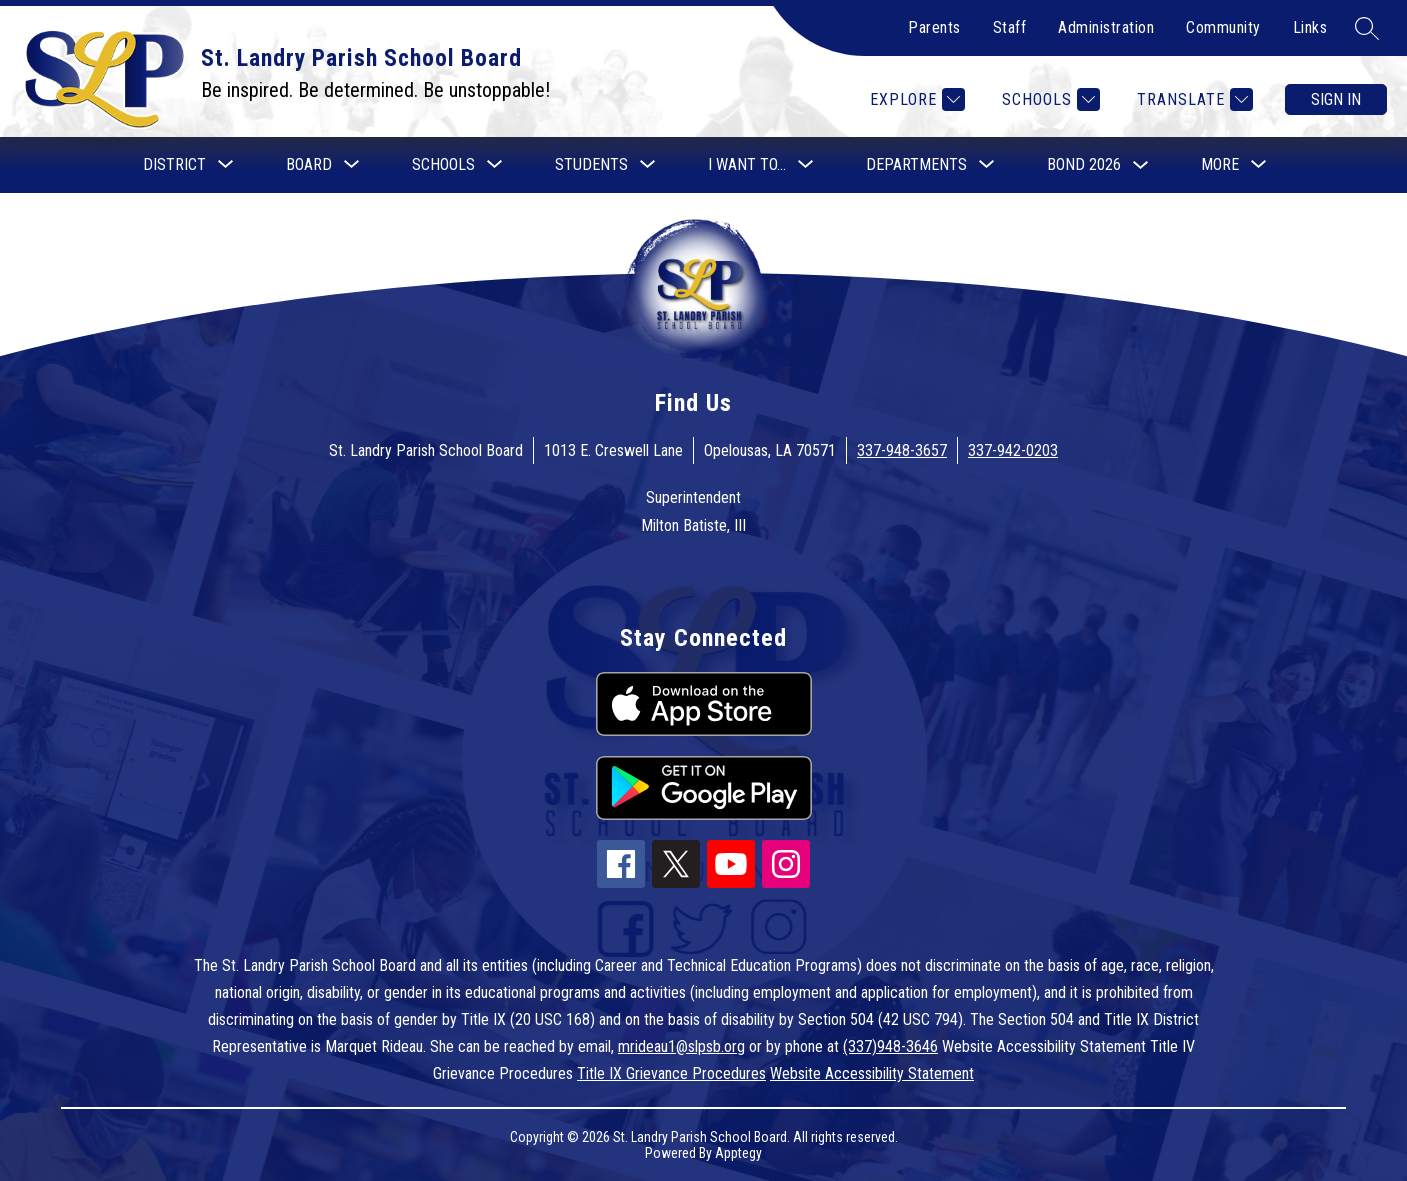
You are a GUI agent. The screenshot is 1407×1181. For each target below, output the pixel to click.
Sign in (1336, 99)
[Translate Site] (1192, 99)
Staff (1010, 27)
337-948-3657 (902, 450)
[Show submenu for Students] (591, 165)
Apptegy (738, 1153)
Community (1223, 27)
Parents (934, 27)
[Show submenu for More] (1220, 165)
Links (1310, 27)
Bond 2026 (1084, 164)
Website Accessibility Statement (872, 1073)
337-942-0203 (1013, 450)
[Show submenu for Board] (309, 165)
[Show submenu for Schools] (443, 165)
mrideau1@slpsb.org (681, 1046)
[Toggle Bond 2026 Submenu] (1141, 165)
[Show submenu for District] (174, 165)
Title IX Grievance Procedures (671, 1073)
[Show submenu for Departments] (916, 165)
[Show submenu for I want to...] (747, 165)
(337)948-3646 (890, 1046)
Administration (1106, 27)
